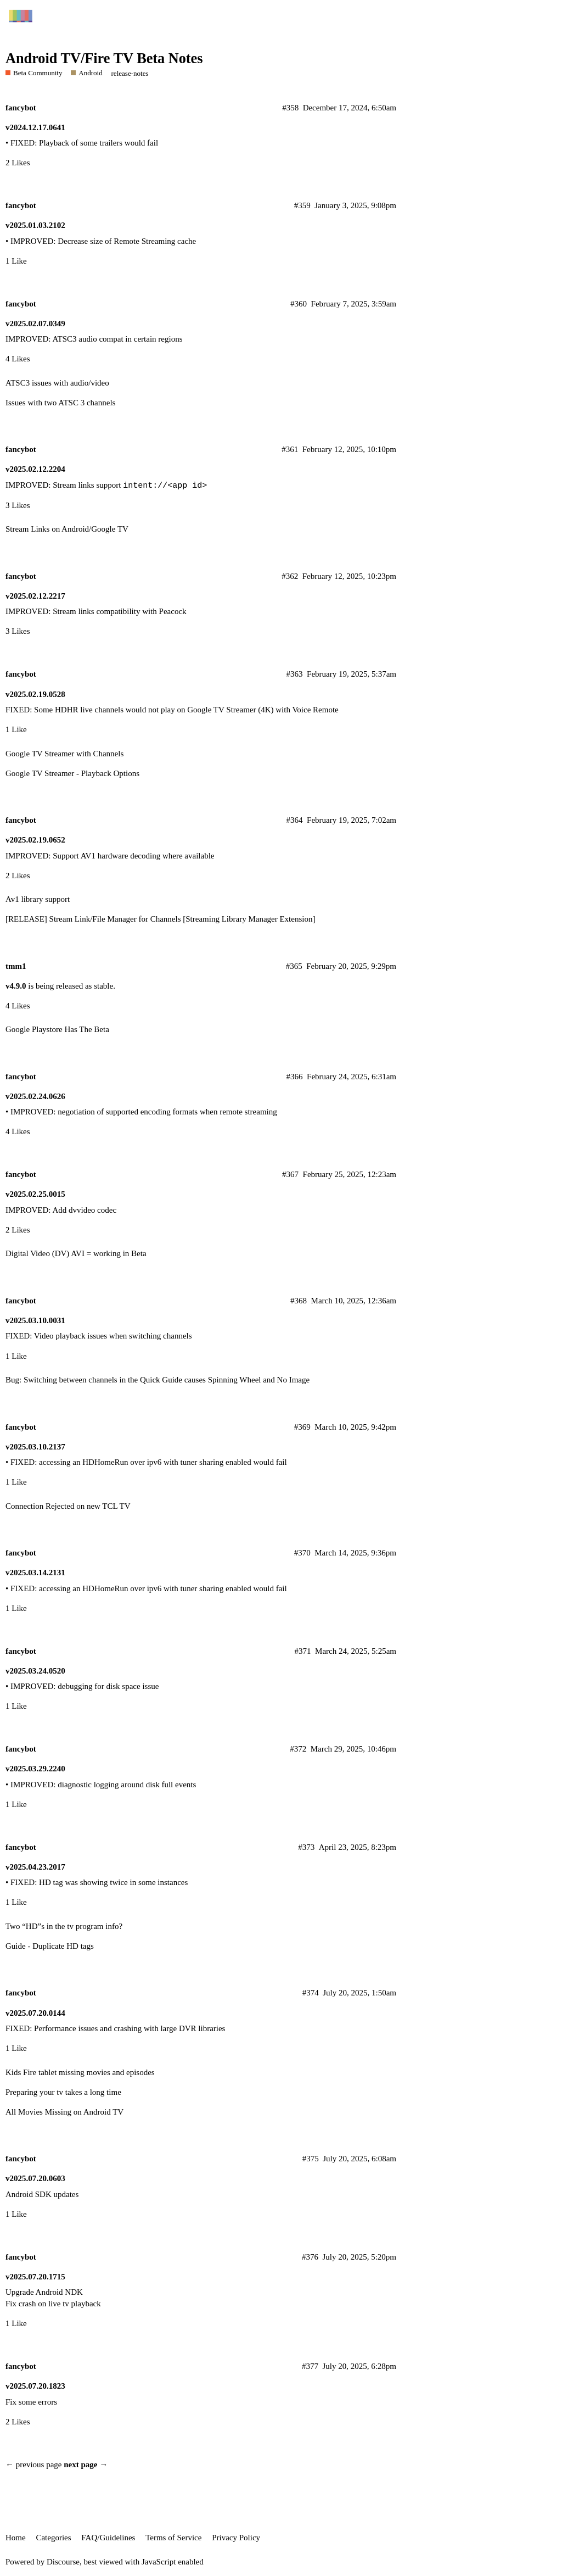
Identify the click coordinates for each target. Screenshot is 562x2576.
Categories (53, 2537)
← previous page (33, 2464)
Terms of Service (173, 2537)
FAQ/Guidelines (108, 2537)
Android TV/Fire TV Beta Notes (104, 58)
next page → (86, 2464)
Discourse (63, 2561)
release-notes (130, 73)
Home (15, 2537)
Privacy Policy (236, 2537)
